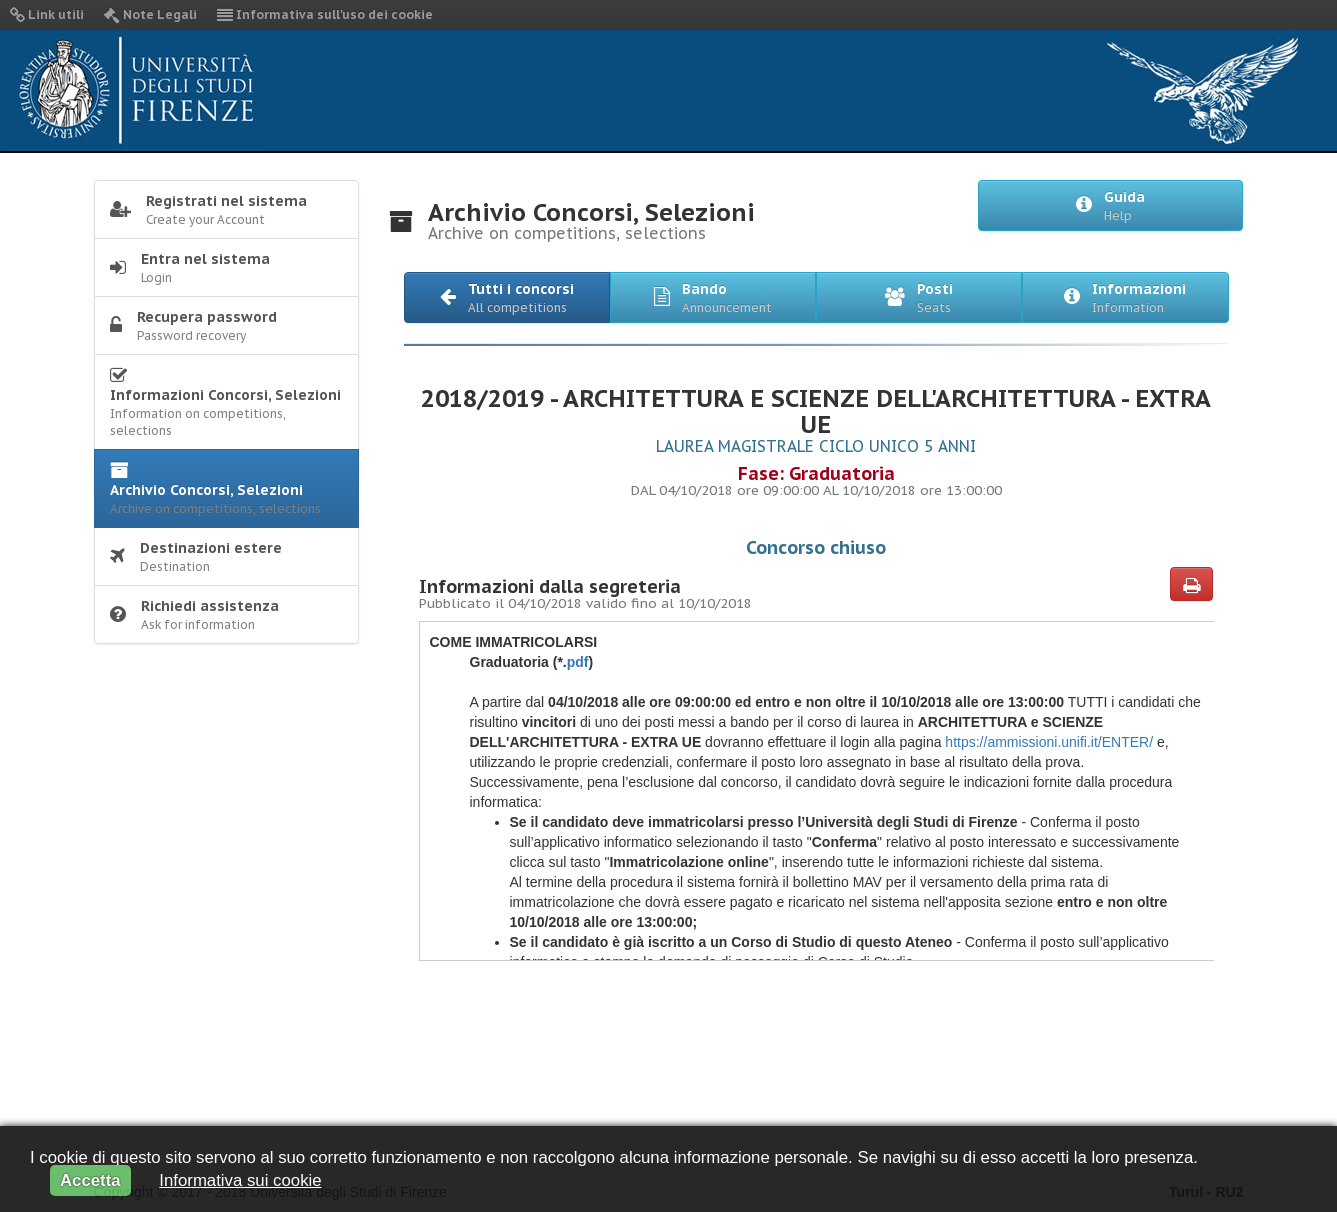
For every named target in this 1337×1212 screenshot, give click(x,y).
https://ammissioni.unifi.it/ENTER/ (1047, 742)
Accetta (90, 1180)
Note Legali (150, 14)
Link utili (47, 14)
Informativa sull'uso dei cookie (325, 14)
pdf (578, 662)
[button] (507, 297)
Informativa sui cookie (240, 1180)
